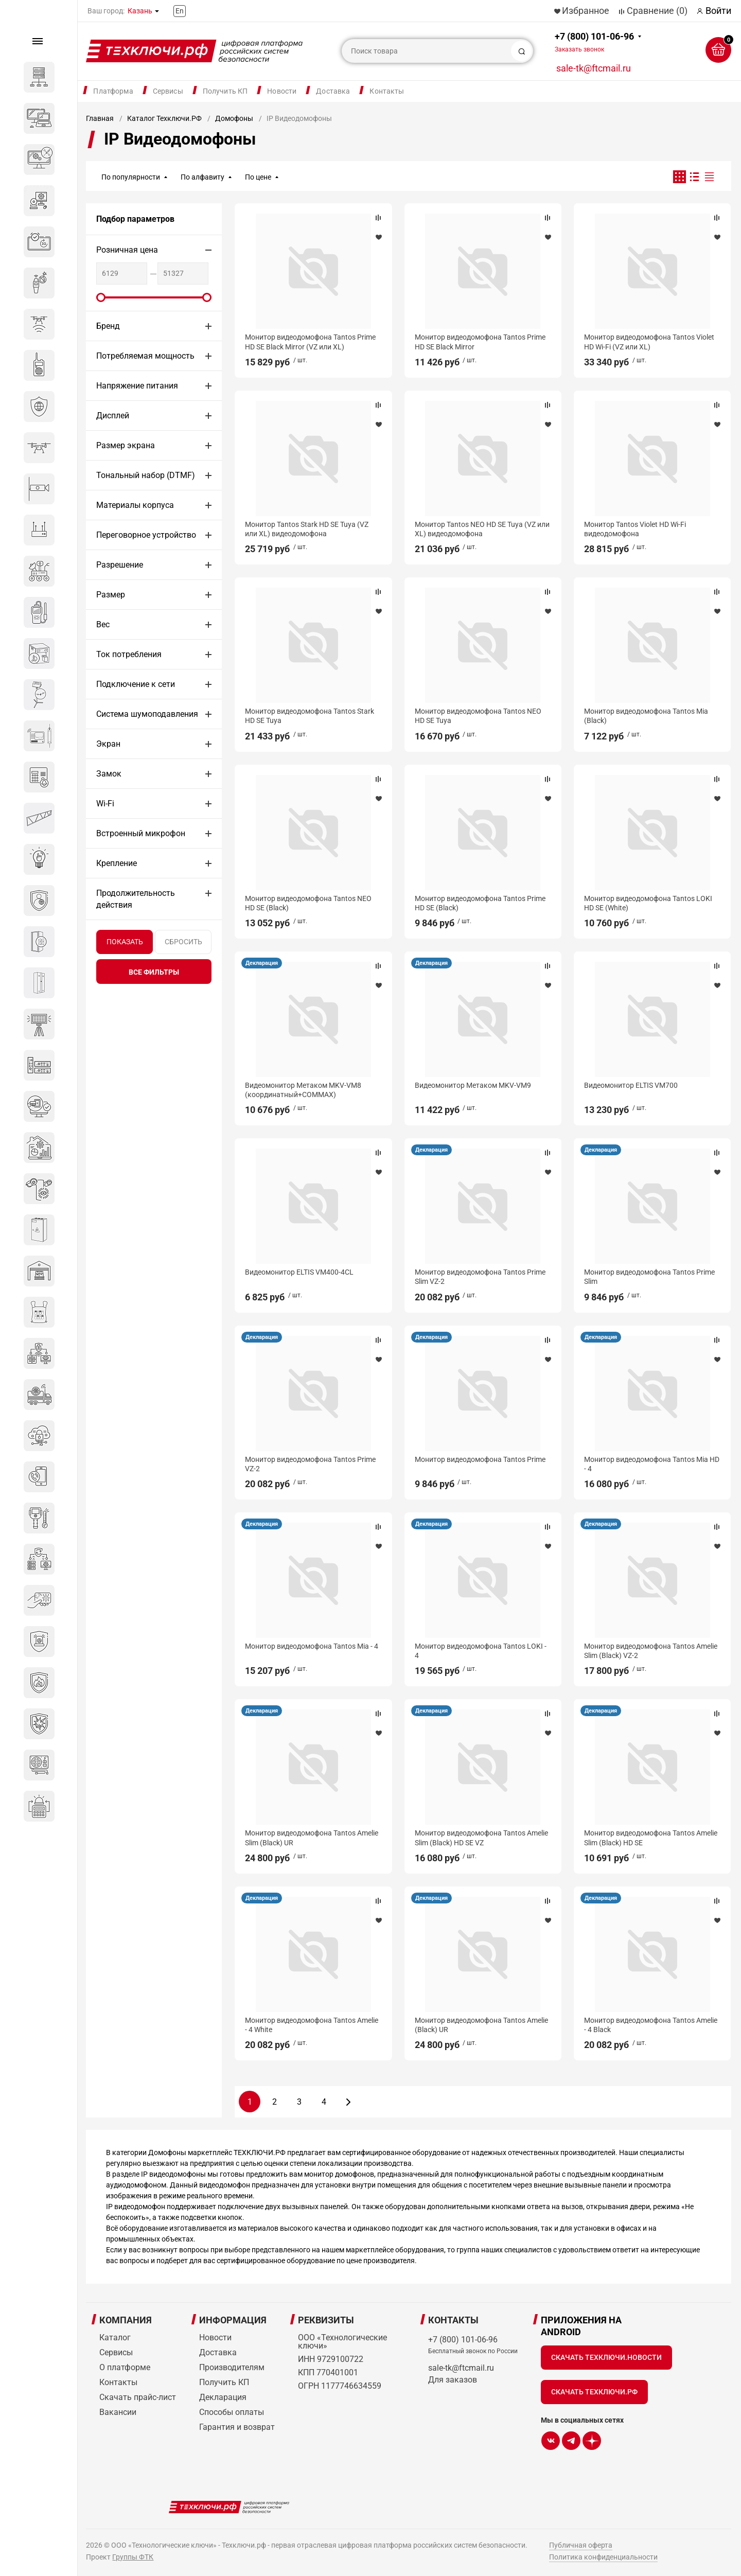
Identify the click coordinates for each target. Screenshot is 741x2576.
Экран (108, 744)
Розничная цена (127, 250)
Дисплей (112, 415)
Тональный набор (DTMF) (145, 475)
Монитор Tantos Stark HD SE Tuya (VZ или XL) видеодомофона (306, 529)
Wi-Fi (105, 803)
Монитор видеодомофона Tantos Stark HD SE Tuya (309, 716)
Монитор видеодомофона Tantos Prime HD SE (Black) (480, 903)
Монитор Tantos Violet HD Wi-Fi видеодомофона (635, 529)
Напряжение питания (137, 386)
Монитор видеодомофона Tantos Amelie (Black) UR (481, 2025)
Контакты (386, 91)
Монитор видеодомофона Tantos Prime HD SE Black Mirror (480, 341)
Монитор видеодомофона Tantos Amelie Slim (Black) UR (311, 1837)
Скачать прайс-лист (137, 2397)
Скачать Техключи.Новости (606, 2357)
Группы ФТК (132, 2557)
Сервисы (168, 91)
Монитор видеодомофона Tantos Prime (480, 1459)
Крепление (116, 863)
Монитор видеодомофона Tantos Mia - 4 (311, 1646)
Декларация (261, 963)
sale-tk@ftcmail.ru (593, 68)
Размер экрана (125, 445)
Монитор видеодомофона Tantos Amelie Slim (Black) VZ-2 (650, 1651)
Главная (100, 118)
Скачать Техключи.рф (594, 2392)
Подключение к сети (135, 684)
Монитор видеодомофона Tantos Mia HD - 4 (651, 1464)
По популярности (130, 177)
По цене (258, 177)
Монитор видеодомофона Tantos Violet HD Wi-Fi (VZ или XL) (649, 341)
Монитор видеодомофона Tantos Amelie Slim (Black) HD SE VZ (481, 1837)
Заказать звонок (579, 49)
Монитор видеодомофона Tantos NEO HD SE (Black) (308, 903)
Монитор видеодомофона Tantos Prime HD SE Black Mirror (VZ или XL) (310, 341)
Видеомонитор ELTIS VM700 (631, 1085)
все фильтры (154, 972)
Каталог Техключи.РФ (164, 118)
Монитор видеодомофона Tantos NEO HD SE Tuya (478, 716)
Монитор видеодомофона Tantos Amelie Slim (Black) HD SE (650, 1837)
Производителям (231, 2367)
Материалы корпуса (135, 505)
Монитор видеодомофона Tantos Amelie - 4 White (311, 2025)
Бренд (108, 326)
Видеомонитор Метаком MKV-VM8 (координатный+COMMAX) (303, 1090)
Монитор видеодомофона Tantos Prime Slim (649, 1276)
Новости (281, 91)
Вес (103, 624)
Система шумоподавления (147, 714)
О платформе (124, 2367)
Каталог (115, 2337)
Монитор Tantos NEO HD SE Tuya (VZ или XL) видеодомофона (482, 529)
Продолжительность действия (135, 899)
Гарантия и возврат (237, 2427)
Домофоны (234, 118)
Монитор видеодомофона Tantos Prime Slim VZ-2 (480, 1276)
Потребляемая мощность (145, 356)
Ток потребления (129, 654)
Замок (108, 774)
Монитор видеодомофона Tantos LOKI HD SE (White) (648, 903)
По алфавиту (202, 177)
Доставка (333, 91)
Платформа (113, 91)
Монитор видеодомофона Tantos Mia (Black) (646, 716)
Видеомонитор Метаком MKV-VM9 (473, 1085)
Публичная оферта (580, 2545)
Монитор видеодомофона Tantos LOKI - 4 (480, 1651)
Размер (110, 594)
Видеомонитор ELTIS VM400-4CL (299, 1272)
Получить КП (225, 91)
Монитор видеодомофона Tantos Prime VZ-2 (310, 1464)
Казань (140, 11)
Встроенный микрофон (140, 833)
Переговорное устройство (146, 535)
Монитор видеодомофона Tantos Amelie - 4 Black (650, 2025)
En (179, 11)
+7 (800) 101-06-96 (594, 42)
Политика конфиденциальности (603, 2557)
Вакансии (117, 2412)
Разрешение (119, 565)
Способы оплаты (231, 2412)
